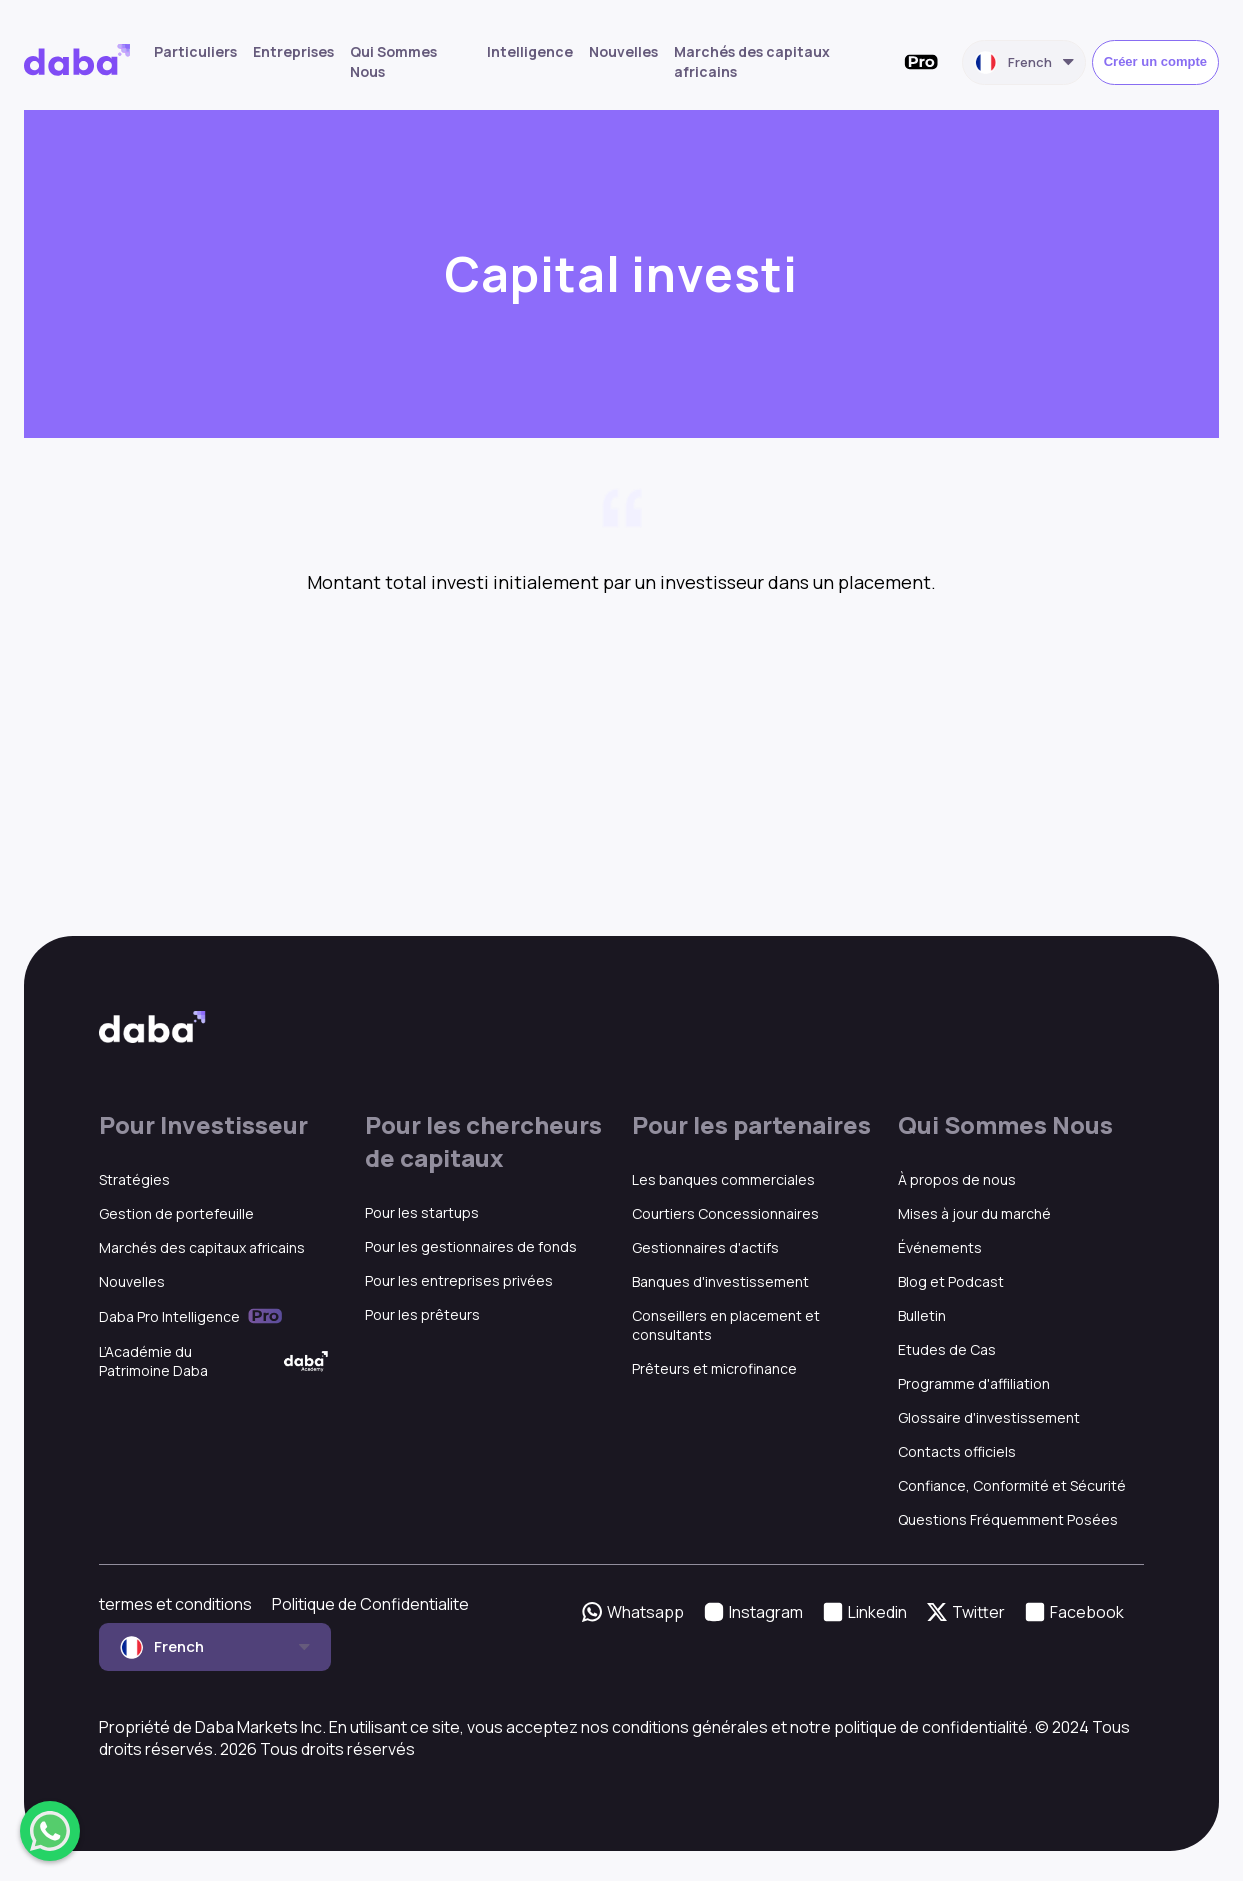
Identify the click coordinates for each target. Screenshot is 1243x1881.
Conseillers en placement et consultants (726, 1325)
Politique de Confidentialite (370, 1604)
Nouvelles (623, 51)
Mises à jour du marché (974, 1213)
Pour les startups (422, 1212)
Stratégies (134, 1179)
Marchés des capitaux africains (202, 1247)
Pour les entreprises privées (459, 1280)
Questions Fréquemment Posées (1008, 1519)
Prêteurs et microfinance (714, 1368)
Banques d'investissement (720, 1281)
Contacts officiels (957, 1451)
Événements (940, 1247)
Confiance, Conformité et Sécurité (1012, 1485)
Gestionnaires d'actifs (705, 1247)
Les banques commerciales (723, 1179)
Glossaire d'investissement (989, 1417)
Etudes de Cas (947, 1349)
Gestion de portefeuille (176, 1213)
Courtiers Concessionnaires (725, 1213)
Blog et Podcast (951, 1281)
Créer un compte (1155, 61)
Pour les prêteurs (422, 1314)
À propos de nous (957, 1179)
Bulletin (922, 1315)
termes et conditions (175, 1604)
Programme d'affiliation (974, 1383)
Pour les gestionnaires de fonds (471, 1246)
